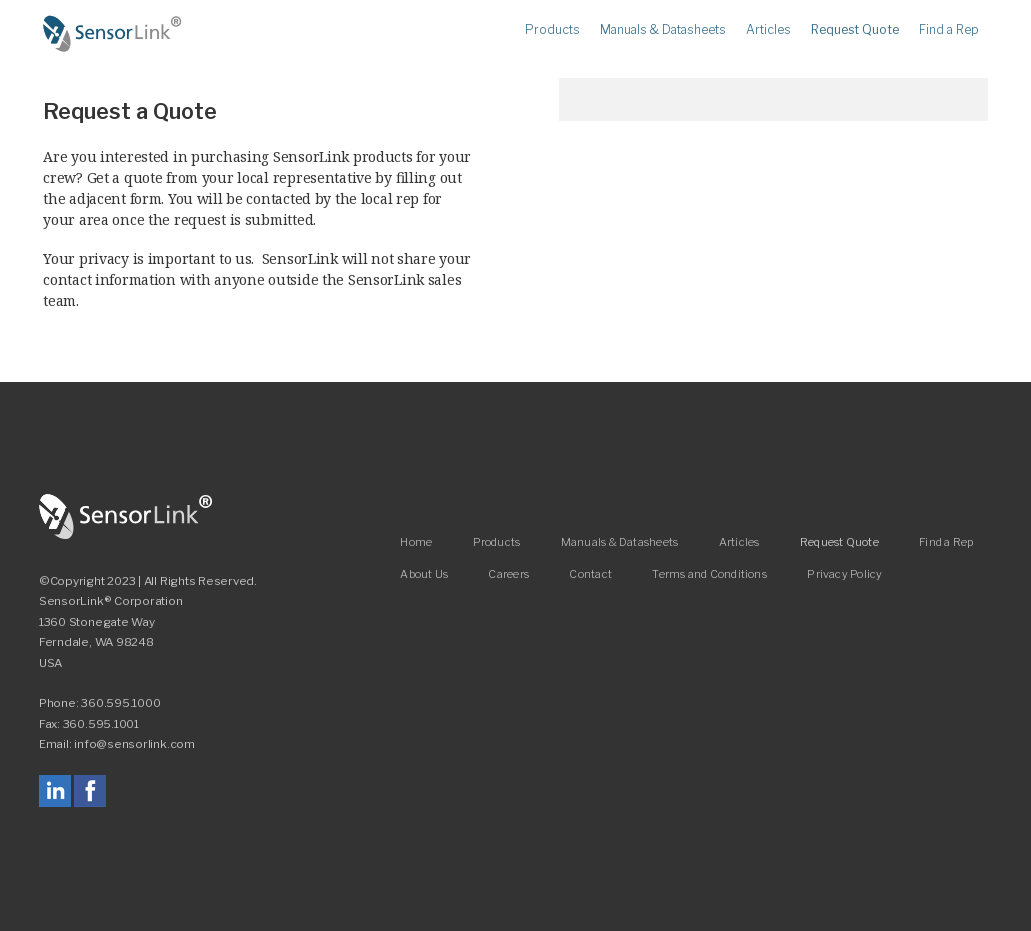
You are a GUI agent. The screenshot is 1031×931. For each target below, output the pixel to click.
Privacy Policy (844, 574)
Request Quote (855, 30)
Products (552, 30)
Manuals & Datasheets (663, 30)
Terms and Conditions (709, 574)
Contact (590, 574)
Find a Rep (949, 30)
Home (113, 34)
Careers (508, 574)
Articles (768, 30)
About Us (424, 574)
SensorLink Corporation (126, 517)
